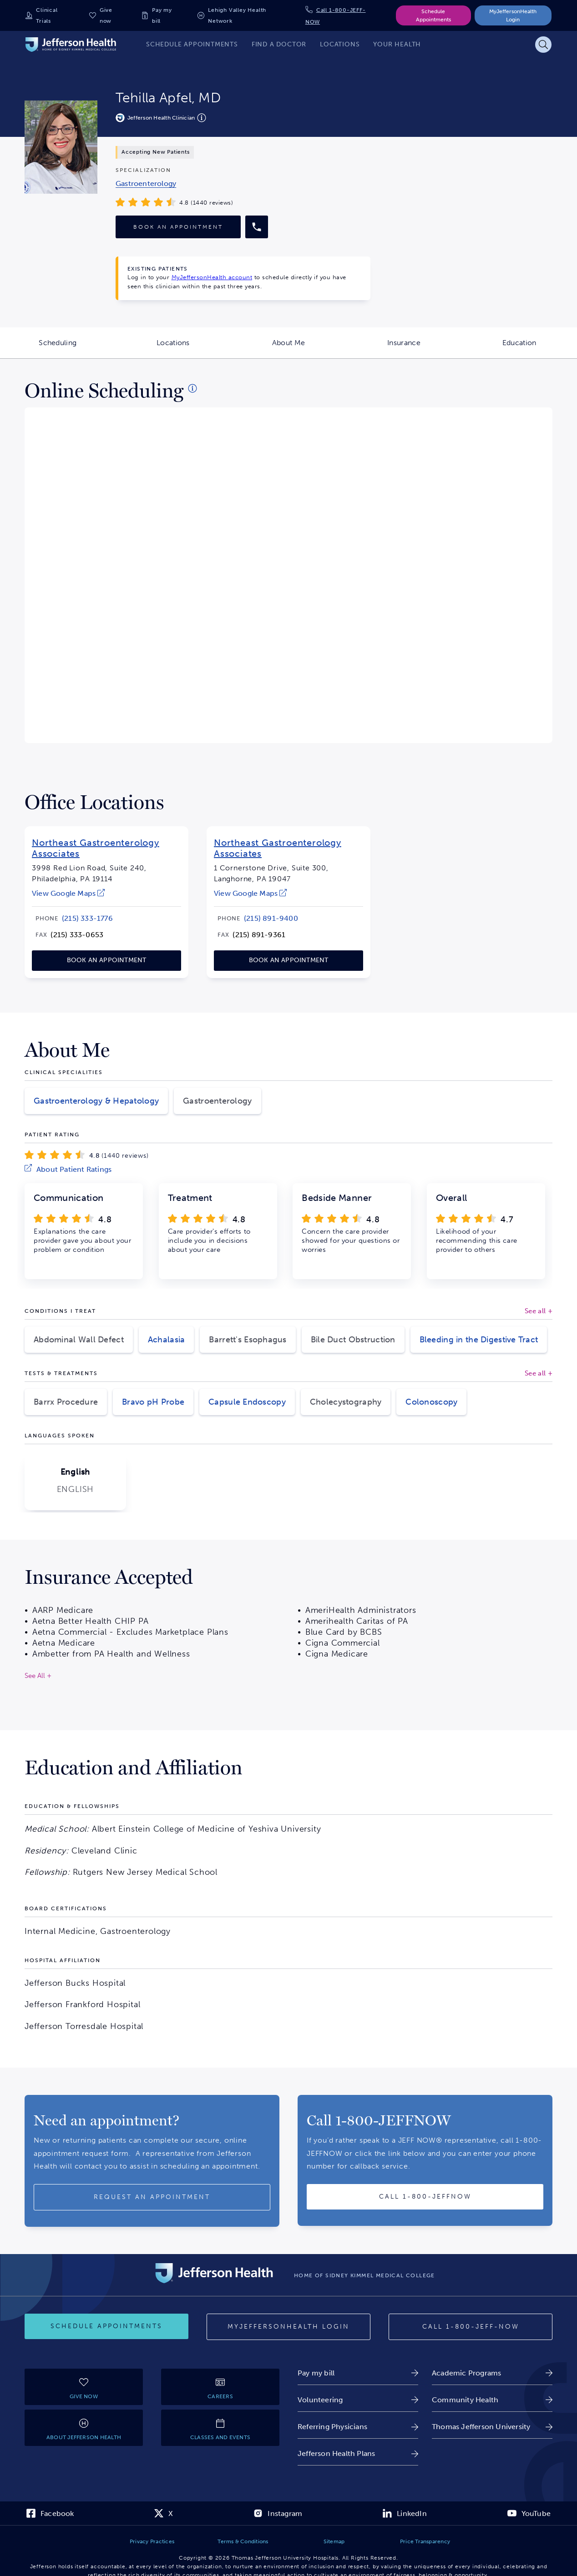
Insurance (424, 348)
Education (539, 348)
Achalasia (166, 1340)
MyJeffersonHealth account (212, 277)
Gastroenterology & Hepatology (96, 1101)
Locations (194, 348)
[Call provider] (256, 227)
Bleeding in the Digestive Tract (479, 1340)
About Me (309, 348)
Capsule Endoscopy (247, 1402)
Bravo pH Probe (153, 1402)
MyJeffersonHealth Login (513, 15)
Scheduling (77, 348)
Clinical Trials (46, 15)
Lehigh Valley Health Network (237, 15)
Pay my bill (162, 15)
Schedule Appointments (433, 15)
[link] (146, 183)
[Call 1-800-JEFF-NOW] (470, 2327)
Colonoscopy (431, 1402)
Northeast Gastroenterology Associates (95, 848)
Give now (106, 15)
